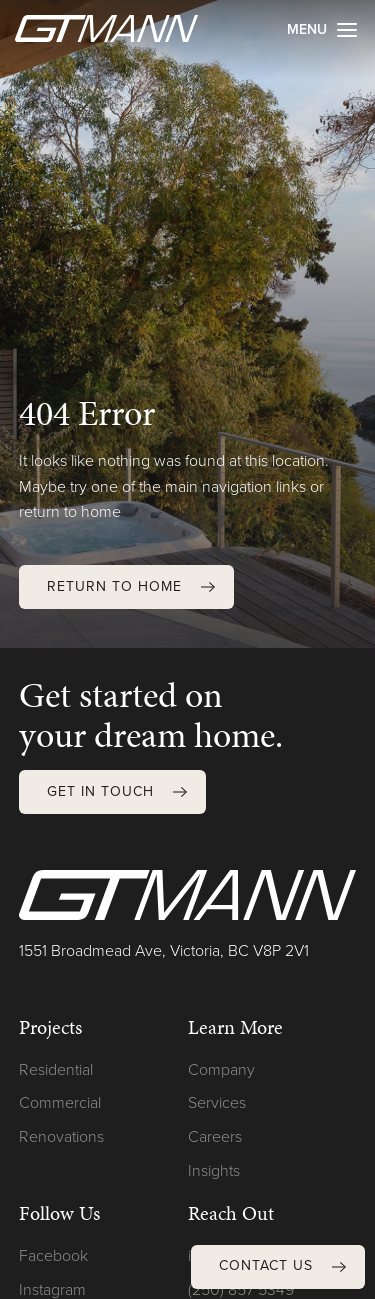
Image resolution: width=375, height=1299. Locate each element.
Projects (50, 1027)
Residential (56, 1069)
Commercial (60, 1102)
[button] (278, 1267)
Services (217, 1102)
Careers (215, 1136)
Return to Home (114, 586)
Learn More (235, 1027)
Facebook (53, 1255)
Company (221, 1069)
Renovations (61, 1136)
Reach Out (231, 1213)
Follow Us (59, 1213)
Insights (214, 1170)
